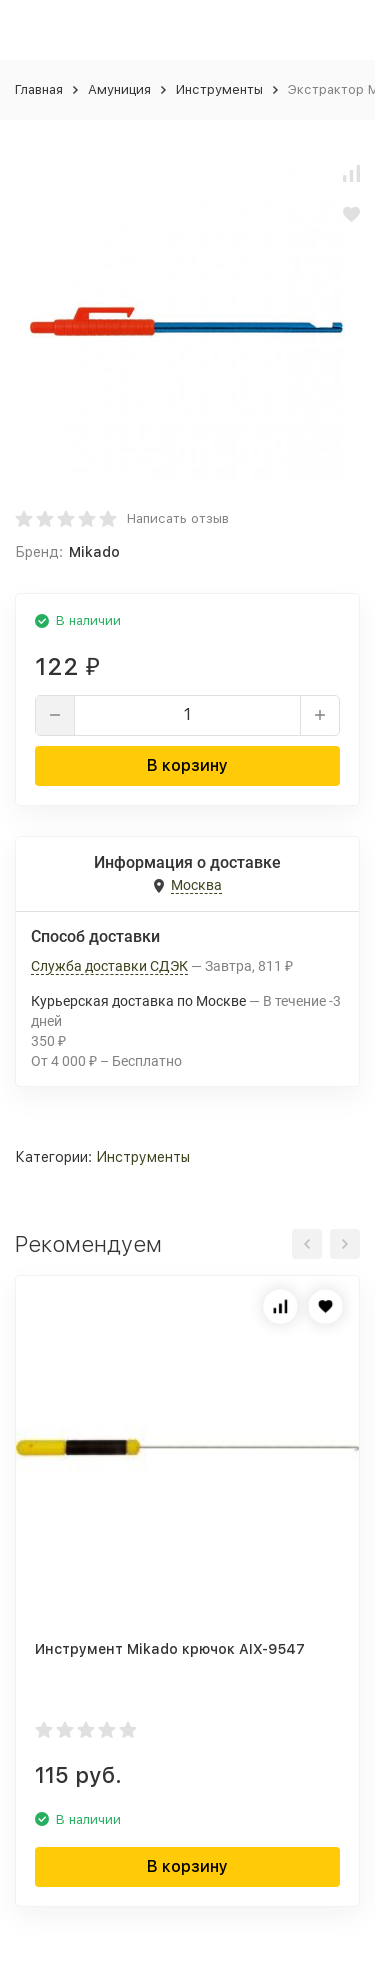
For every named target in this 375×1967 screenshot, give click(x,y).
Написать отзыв (178, 518)
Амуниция (119, 89)
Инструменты (219, 89)
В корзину (187, 765)
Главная (39, 89)
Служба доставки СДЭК (109, 966)
